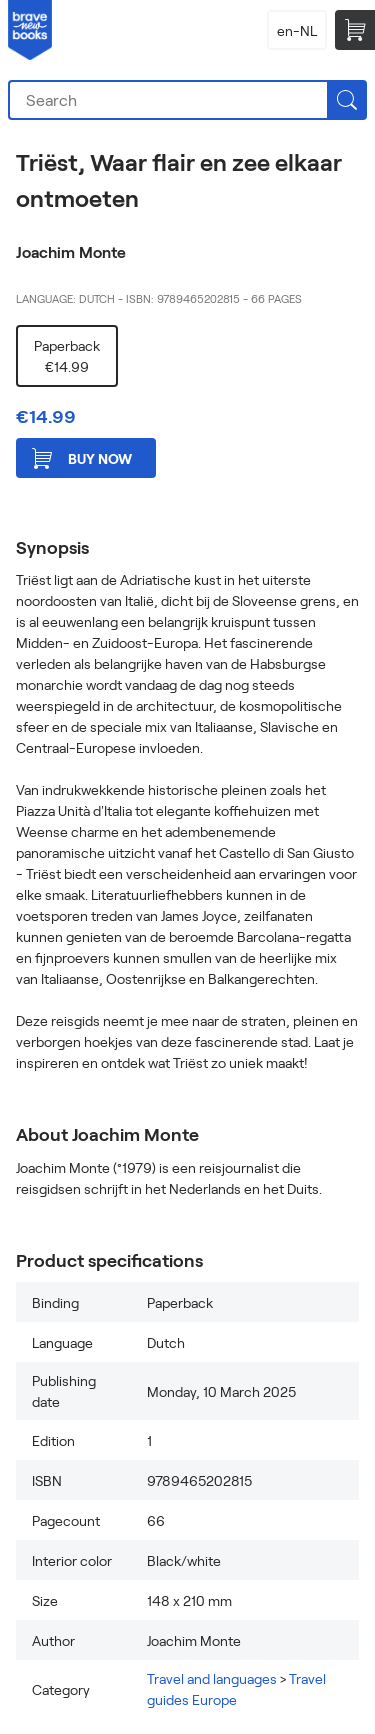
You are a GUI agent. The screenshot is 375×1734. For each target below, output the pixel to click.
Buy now (82, 458)
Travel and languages (212, 1678)
